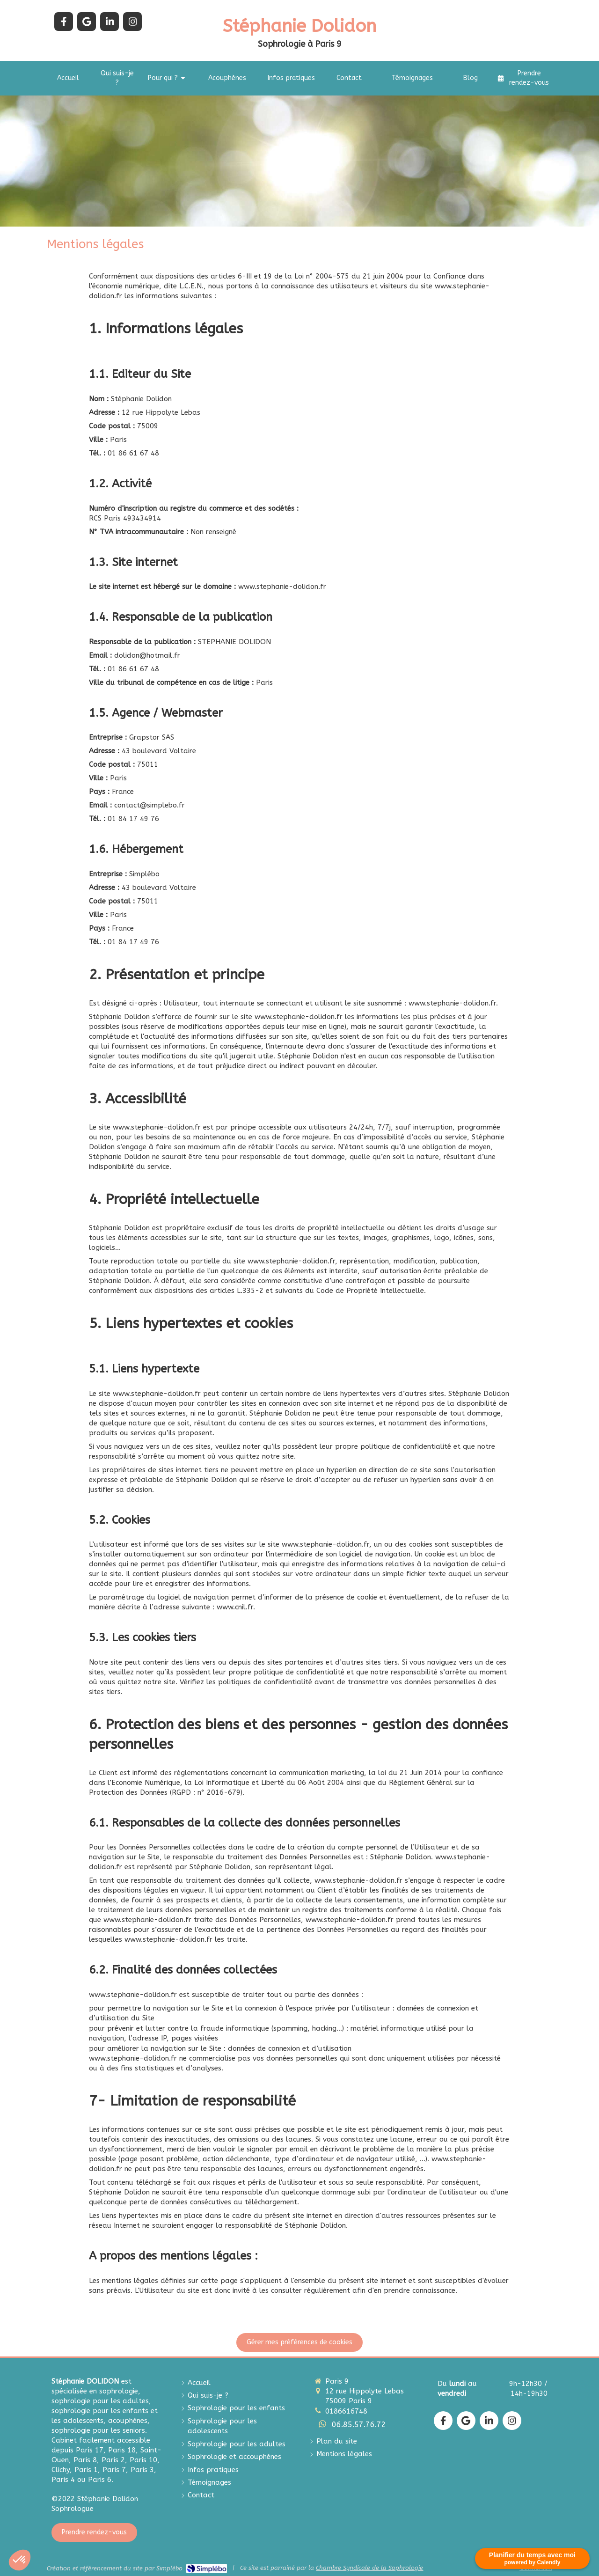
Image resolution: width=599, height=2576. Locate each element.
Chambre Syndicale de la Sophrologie (369, 2567)
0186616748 (346, 2411)
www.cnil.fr (235, 1607)
